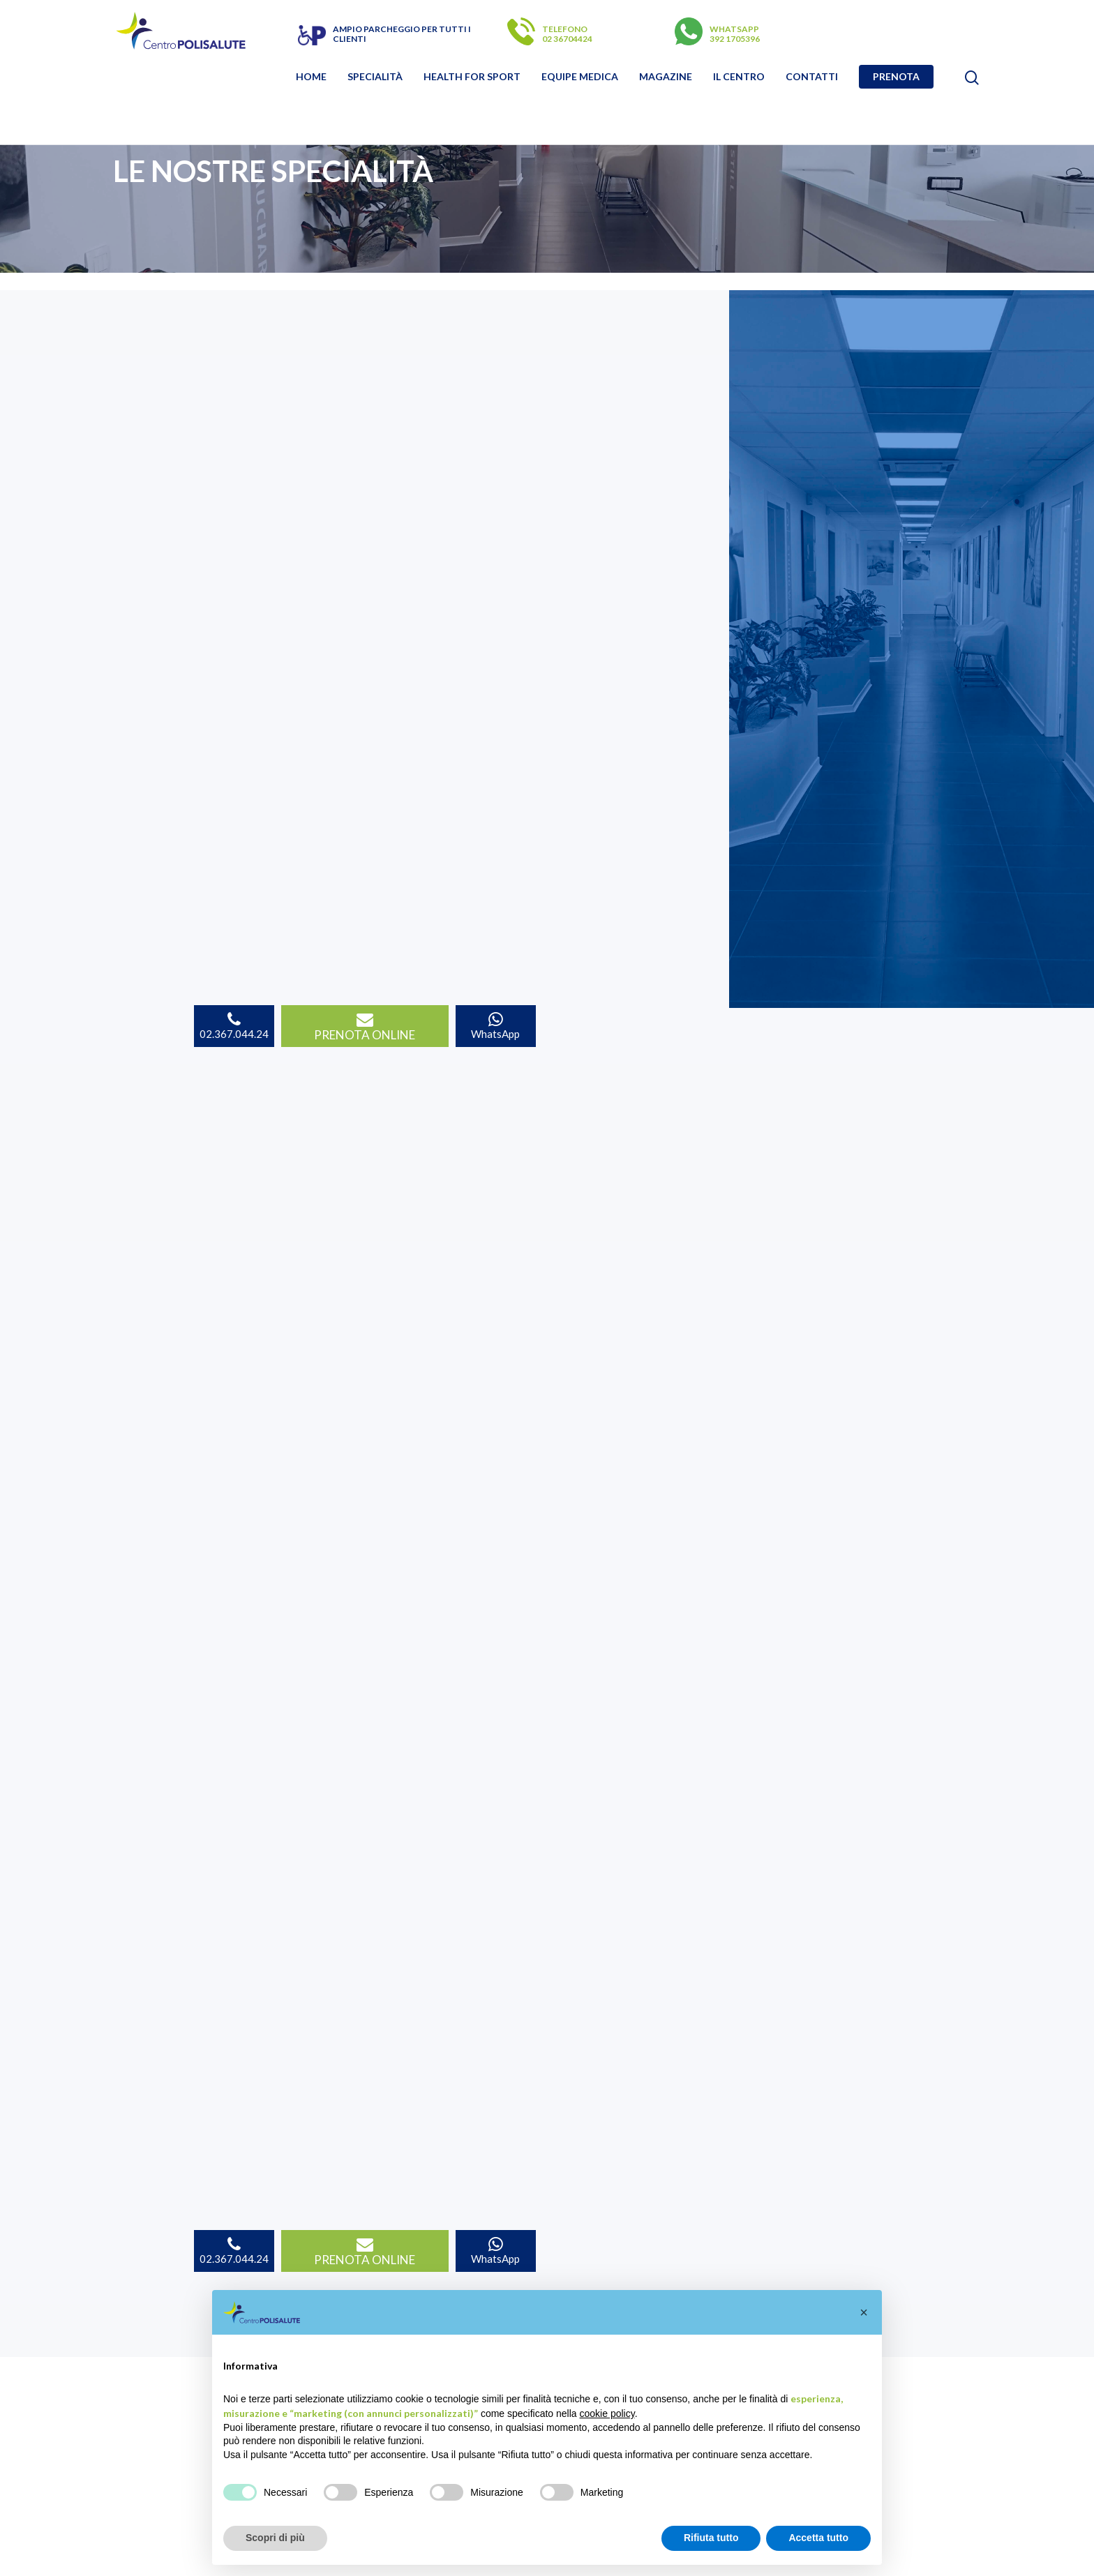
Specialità (375, 77)
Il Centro (739, 77)
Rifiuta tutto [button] (711, 2537)
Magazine (665, 77)
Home (311, 77)
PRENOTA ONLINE (364, 1027)
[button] (864, 2312)
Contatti (812, 77)
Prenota (896, 77)
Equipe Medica (579, 77)
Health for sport (472, 77)
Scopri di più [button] (275, 2537)
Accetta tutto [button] (818, 2537)
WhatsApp (495, 1026)
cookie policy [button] (607, 2413)
